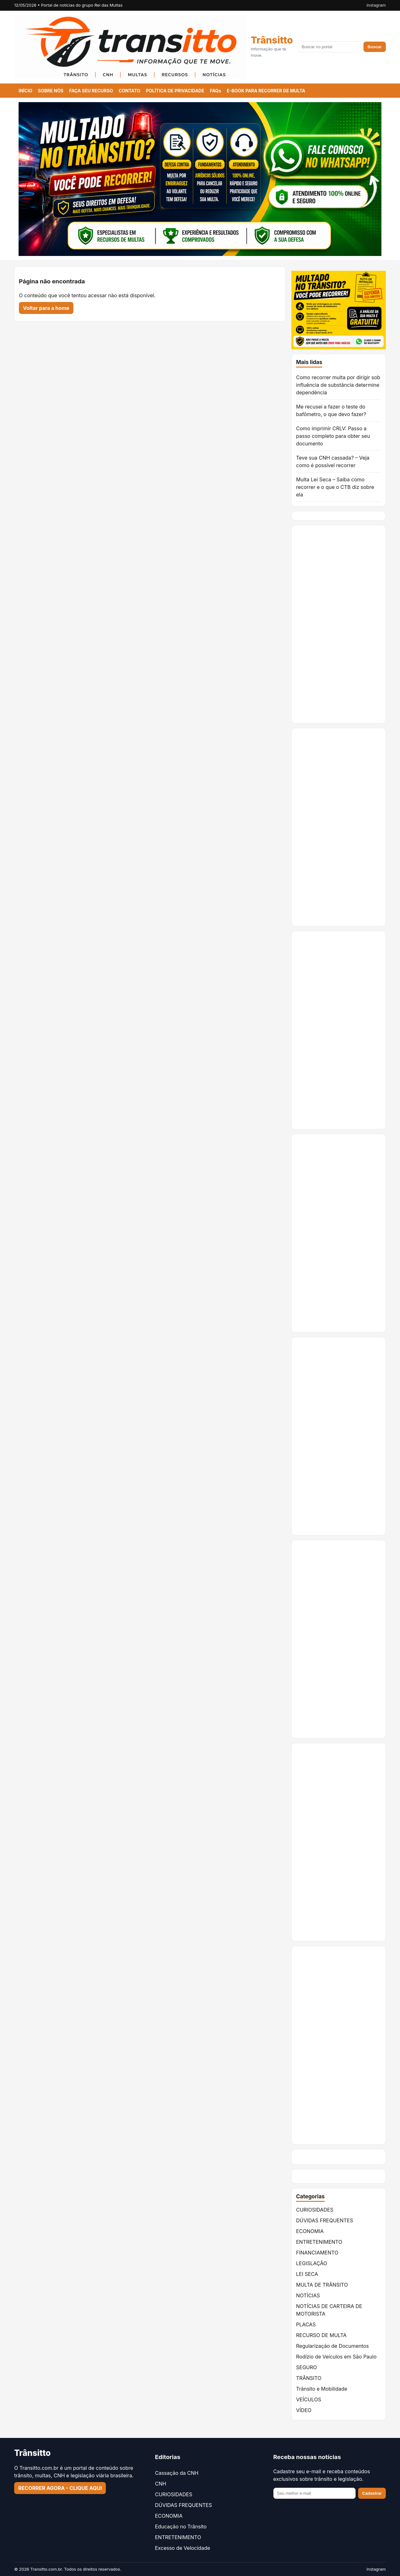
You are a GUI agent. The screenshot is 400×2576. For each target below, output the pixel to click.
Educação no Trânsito (181, 2526)
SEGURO (306, 2367)
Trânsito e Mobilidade (321, 2389)
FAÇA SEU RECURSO (91, 90)
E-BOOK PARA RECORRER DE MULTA (266, 90)
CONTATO (129, 90)
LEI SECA (307, 2274)
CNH (160, 2483)
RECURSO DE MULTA (321, 2335)
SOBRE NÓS (51, 90)
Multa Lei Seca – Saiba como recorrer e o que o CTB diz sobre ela (335, 487)
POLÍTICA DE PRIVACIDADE (175, 90)
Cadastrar (372, 2493)
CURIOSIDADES (314, 2210)
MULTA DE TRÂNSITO (322, 2285)
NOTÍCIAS (308, 2295)
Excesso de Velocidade (182, 2548)
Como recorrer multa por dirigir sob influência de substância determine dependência (338, 385)
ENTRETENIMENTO (319, 2242)
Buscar (375, 46)
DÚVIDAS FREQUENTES (324, 2220)
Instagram (376, 5)
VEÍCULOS (308, 2399)
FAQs (215, 90)
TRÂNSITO (308, 2378)
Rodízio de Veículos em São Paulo (336, 2356)
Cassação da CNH (176, 2473)
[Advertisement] (338, 624)
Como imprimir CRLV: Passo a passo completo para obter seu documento (333, 436)
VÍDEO (303, 2410)
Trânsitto (272, 40)
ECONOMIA (310, 2231)
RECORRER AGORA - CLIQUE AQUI (60, 2488)
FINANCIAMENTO (317, 2252)
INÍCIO (25, 90)
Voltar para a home (46, 308)
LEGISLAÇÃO (311, 2263)
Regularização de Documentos (332, 2346)
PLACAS (306, 2324)
